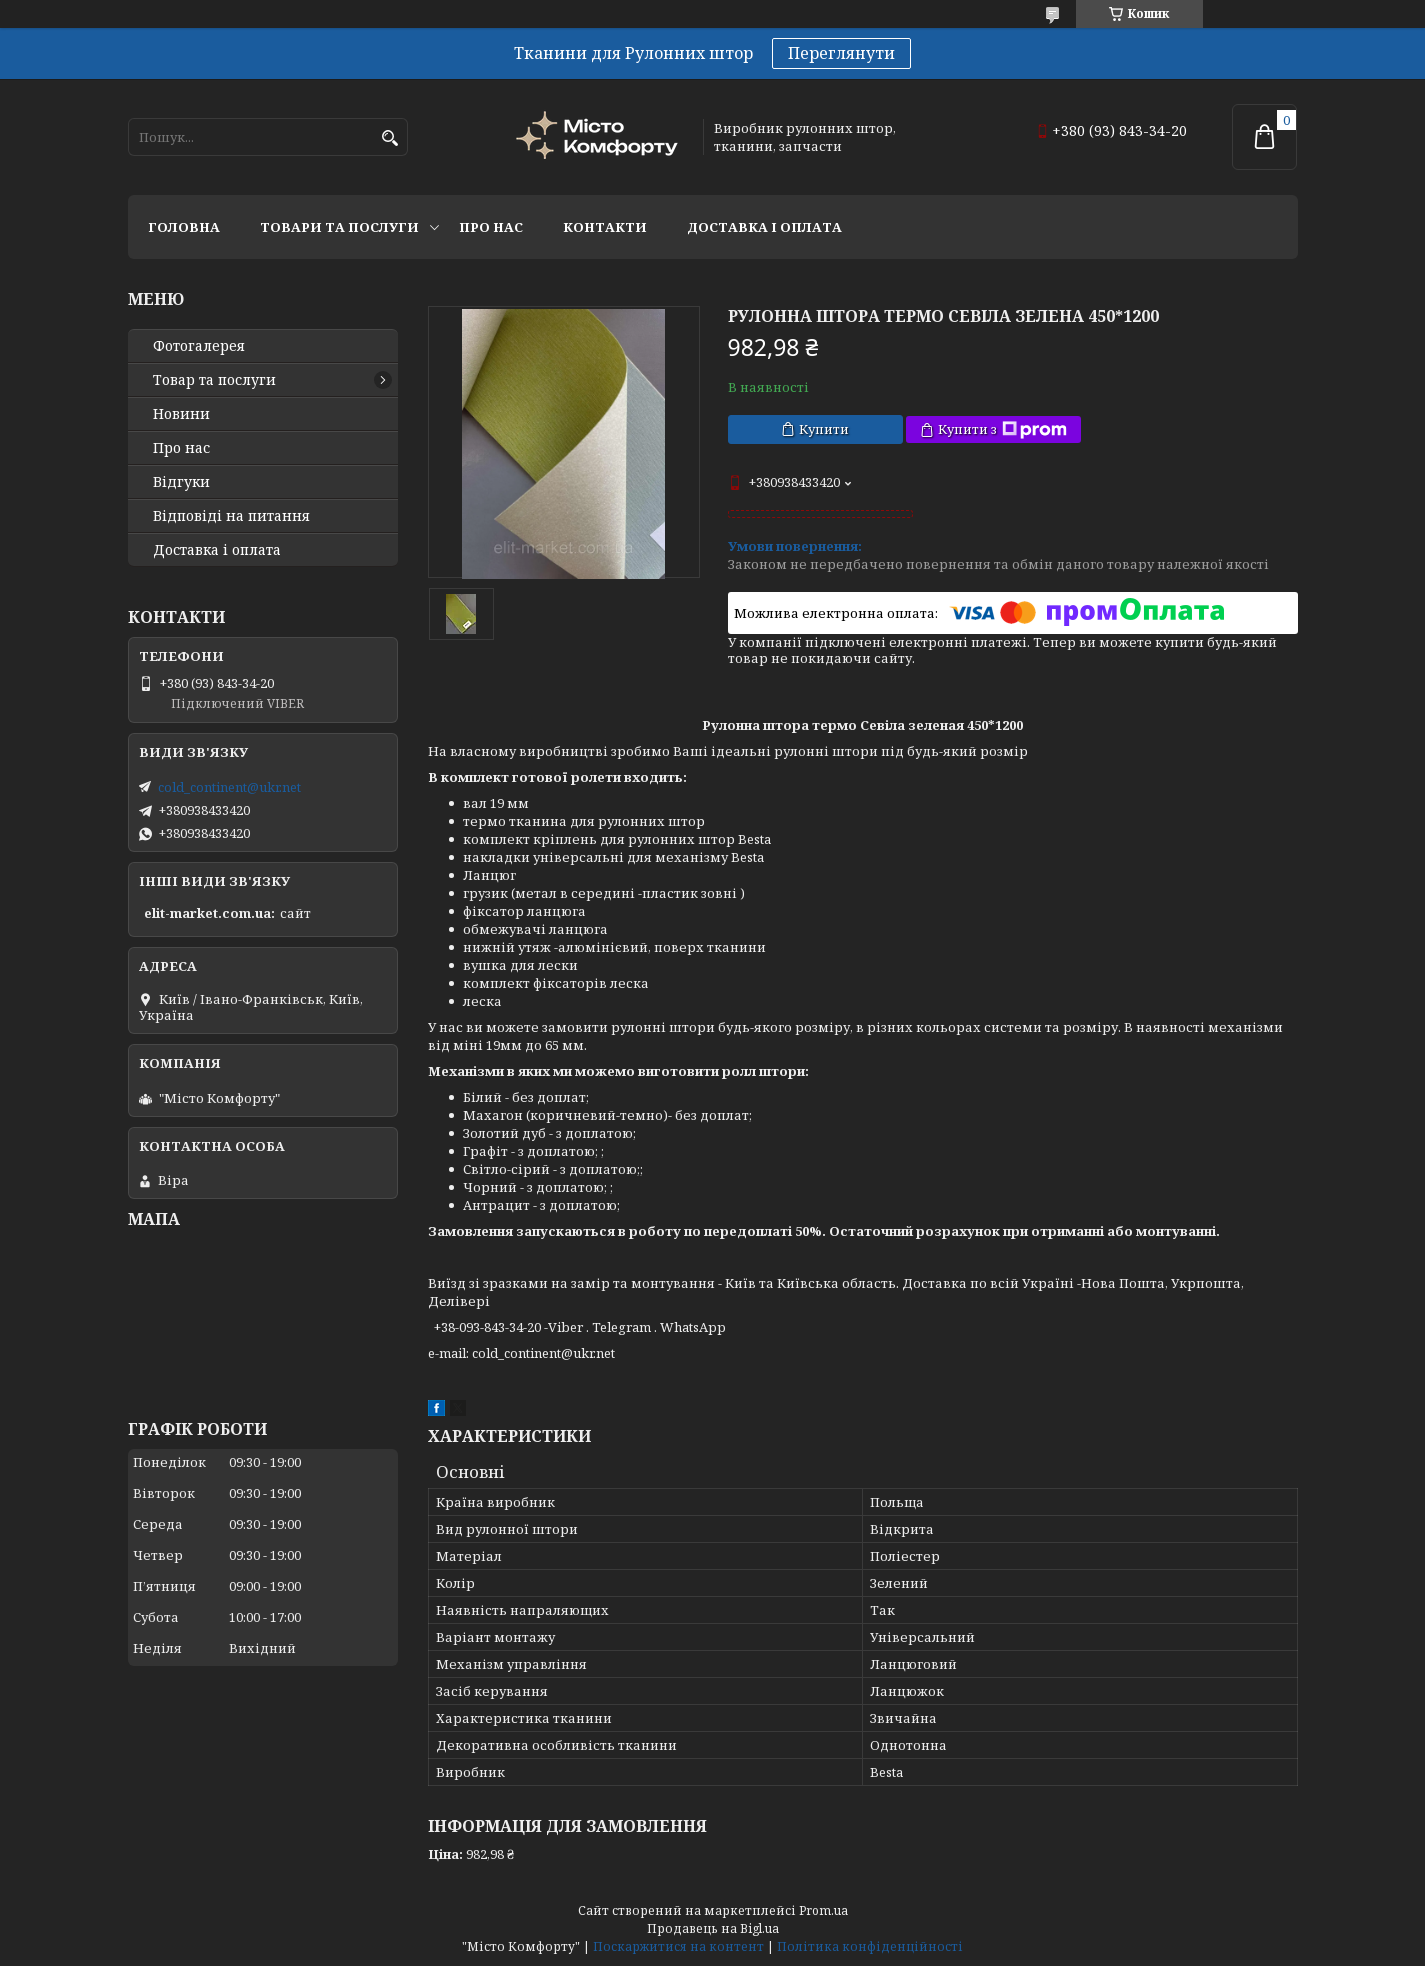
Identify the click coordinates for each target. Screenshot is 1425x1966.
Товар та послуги (214, 380)
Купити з (1002, 429)
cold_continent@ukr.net (229, 787)
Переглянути (841, 53)
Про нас (491, 227)
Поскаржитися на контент (678, 1946)
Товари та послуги (339, 227)
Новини (181, 414)
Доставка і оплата (764, 227)
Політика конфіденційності (870, 1946)
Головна (184, 227)
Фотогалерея (199, 346)
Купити (824, 429)
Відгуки (181, 482)
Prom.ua (823, 1910)
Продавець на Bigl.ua (713, 1928)
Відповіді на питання (231, 516)
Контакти (605, 227)
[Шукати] (390, 138)
